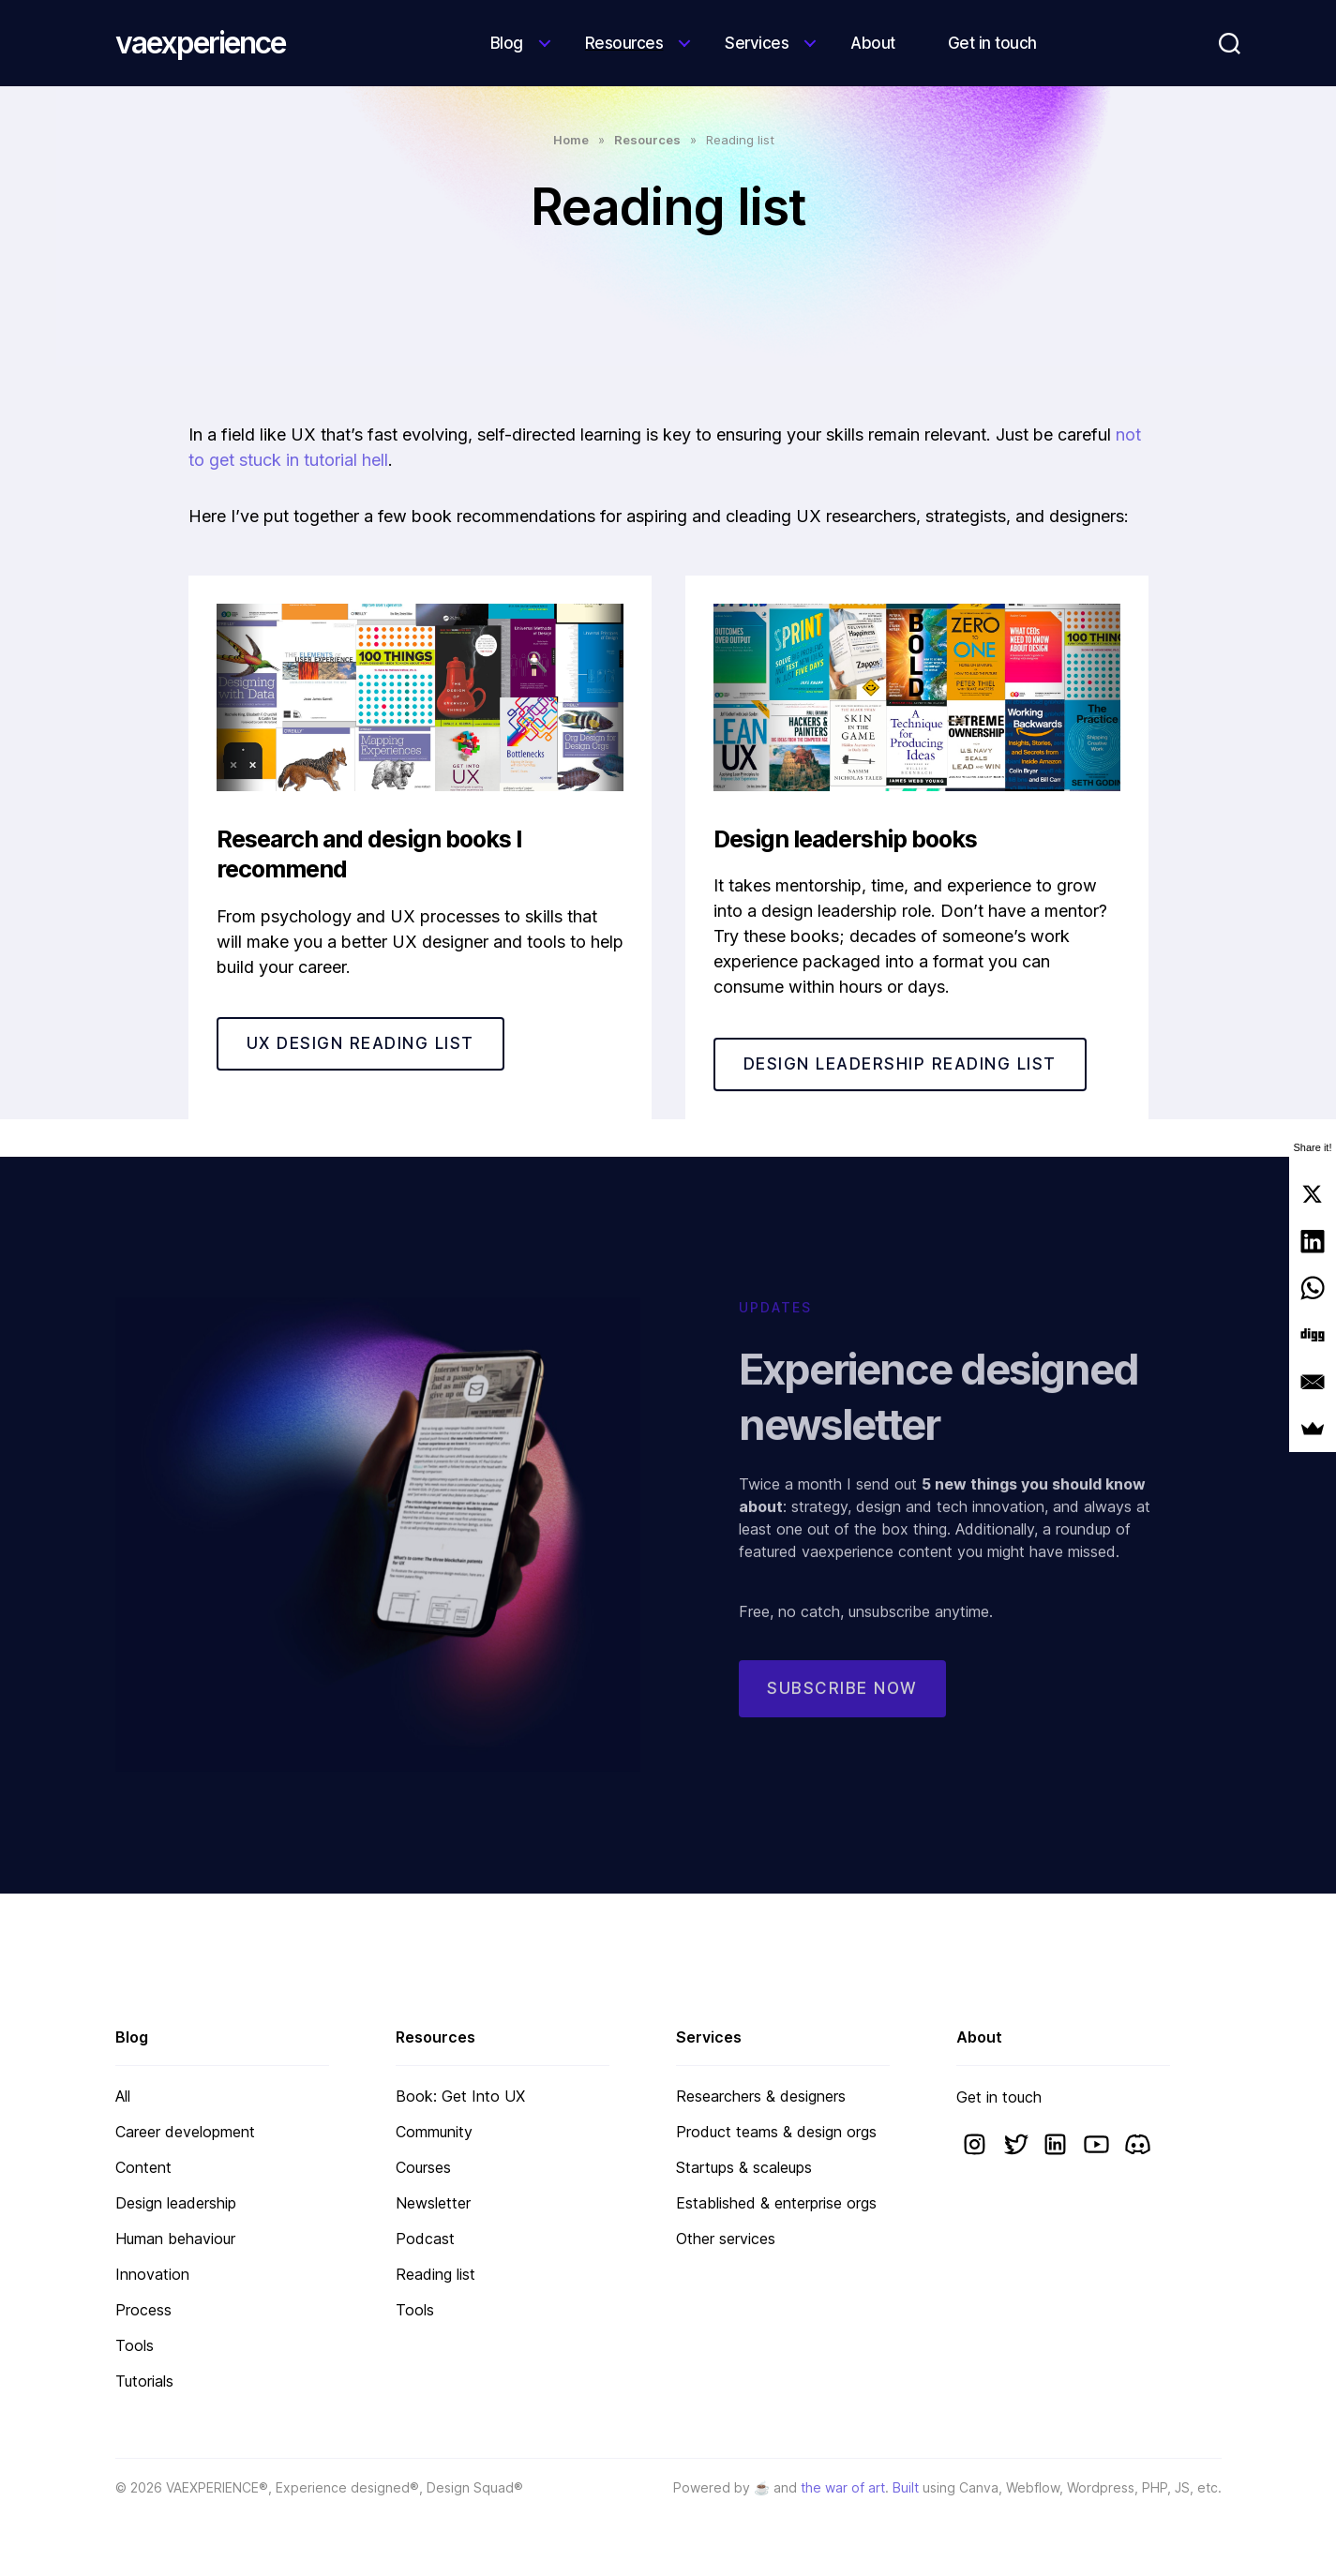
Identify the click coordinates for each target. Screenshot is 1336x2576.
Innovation (152, 2274)
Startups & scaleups (744, 2167)
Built (906, 2487)
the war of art (843, 2487)
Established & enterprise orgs (776, 2203)
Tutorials (144, 2381)
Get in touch (992, 43)
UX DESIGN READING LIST (360, 1043)
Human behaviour (175, 2238)
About (872, 43)
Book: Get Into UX (460, 2096)
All (122, 2096)
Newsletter (433, 2203)
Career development (185, 2131)
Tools (134, 2345)
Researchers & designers (761, 2096)
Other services (725, 2238)
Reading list (435, 2274)
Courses (423, 2167)
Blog (506, 43)
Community (434, 2131)
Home (571, 139)
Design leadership (175, 2203)
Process (143, 2309)
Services (756, 43)
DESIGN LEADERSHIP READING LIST (900, 1064)
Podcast (425, 2238)
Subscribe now (842, 1704)
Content (143, 2167)
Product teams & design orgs (776, 2131)
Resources (624, 43)
